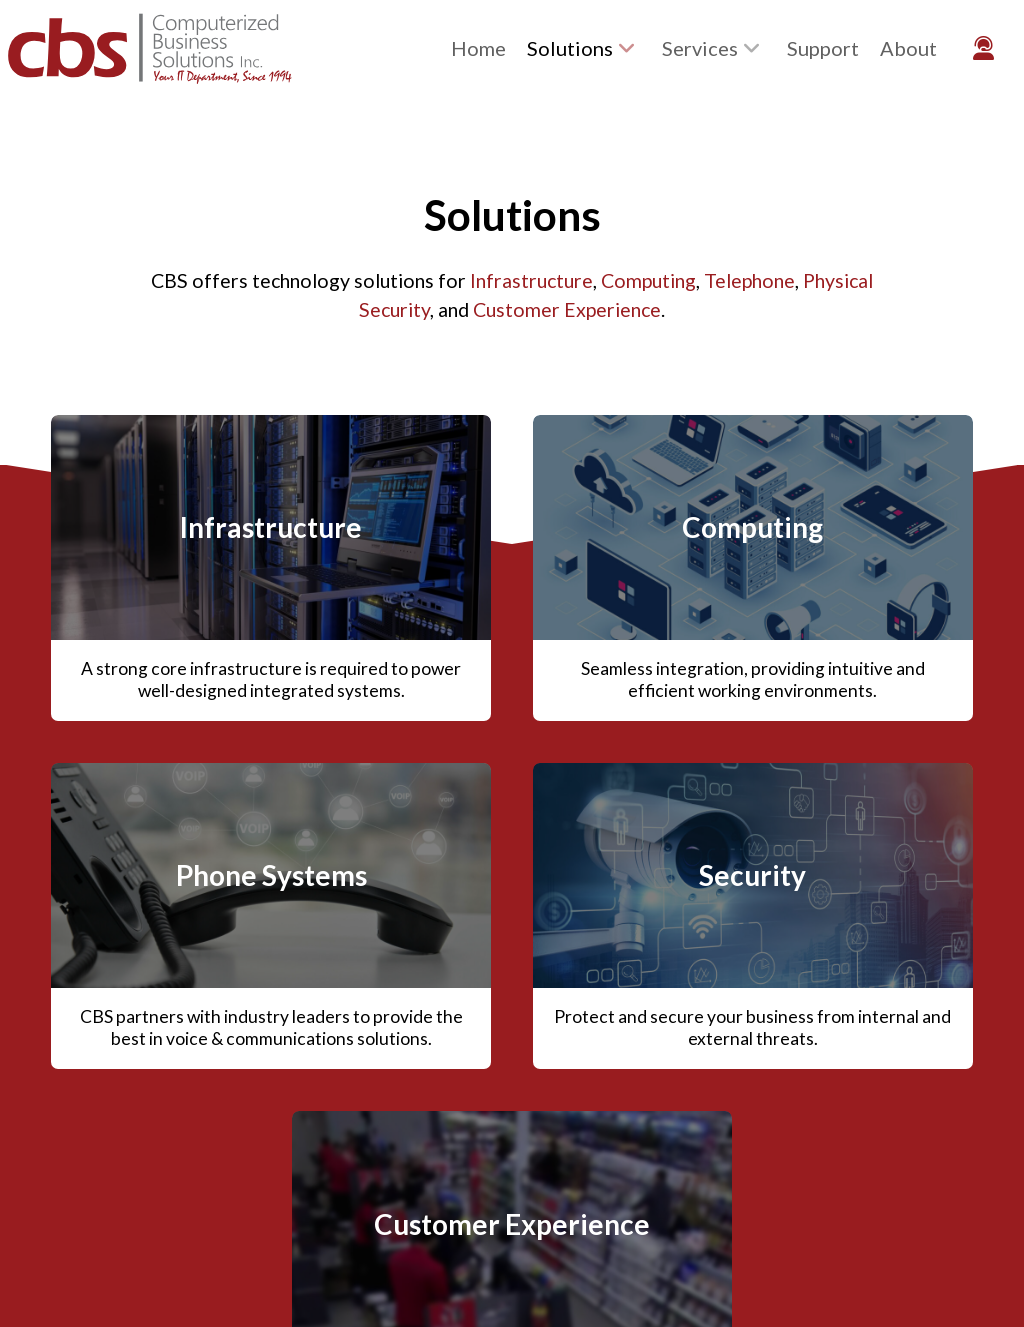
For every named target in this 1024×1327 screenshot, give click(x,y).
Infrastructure (531, 280)
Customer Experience (567, 309)
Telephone (749, 280)
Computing (648, 280)
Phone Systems (271, 875)
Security (752, 875)
